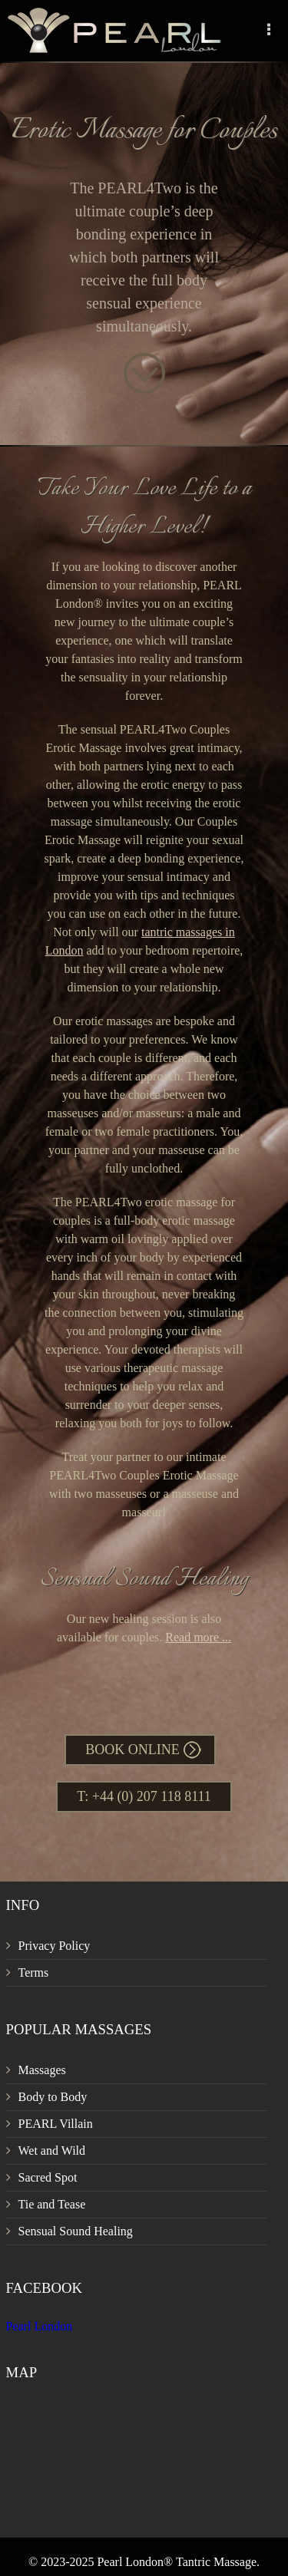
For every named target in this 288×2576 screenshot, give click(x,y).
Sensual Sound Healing (75, 2231)
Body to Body (53, 2096)
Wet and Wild (52, 2150)
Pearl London (39, 2326)
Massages (42, 2069)
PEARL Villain (55, 2123)
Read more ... (198, 1637)
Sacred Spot (48, 2177)
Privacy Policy (54, 1945)
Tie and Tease (52, 2204)
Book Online (132, 1749)
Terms (33, 1972)
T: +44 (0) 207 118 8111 (144, 1796)
